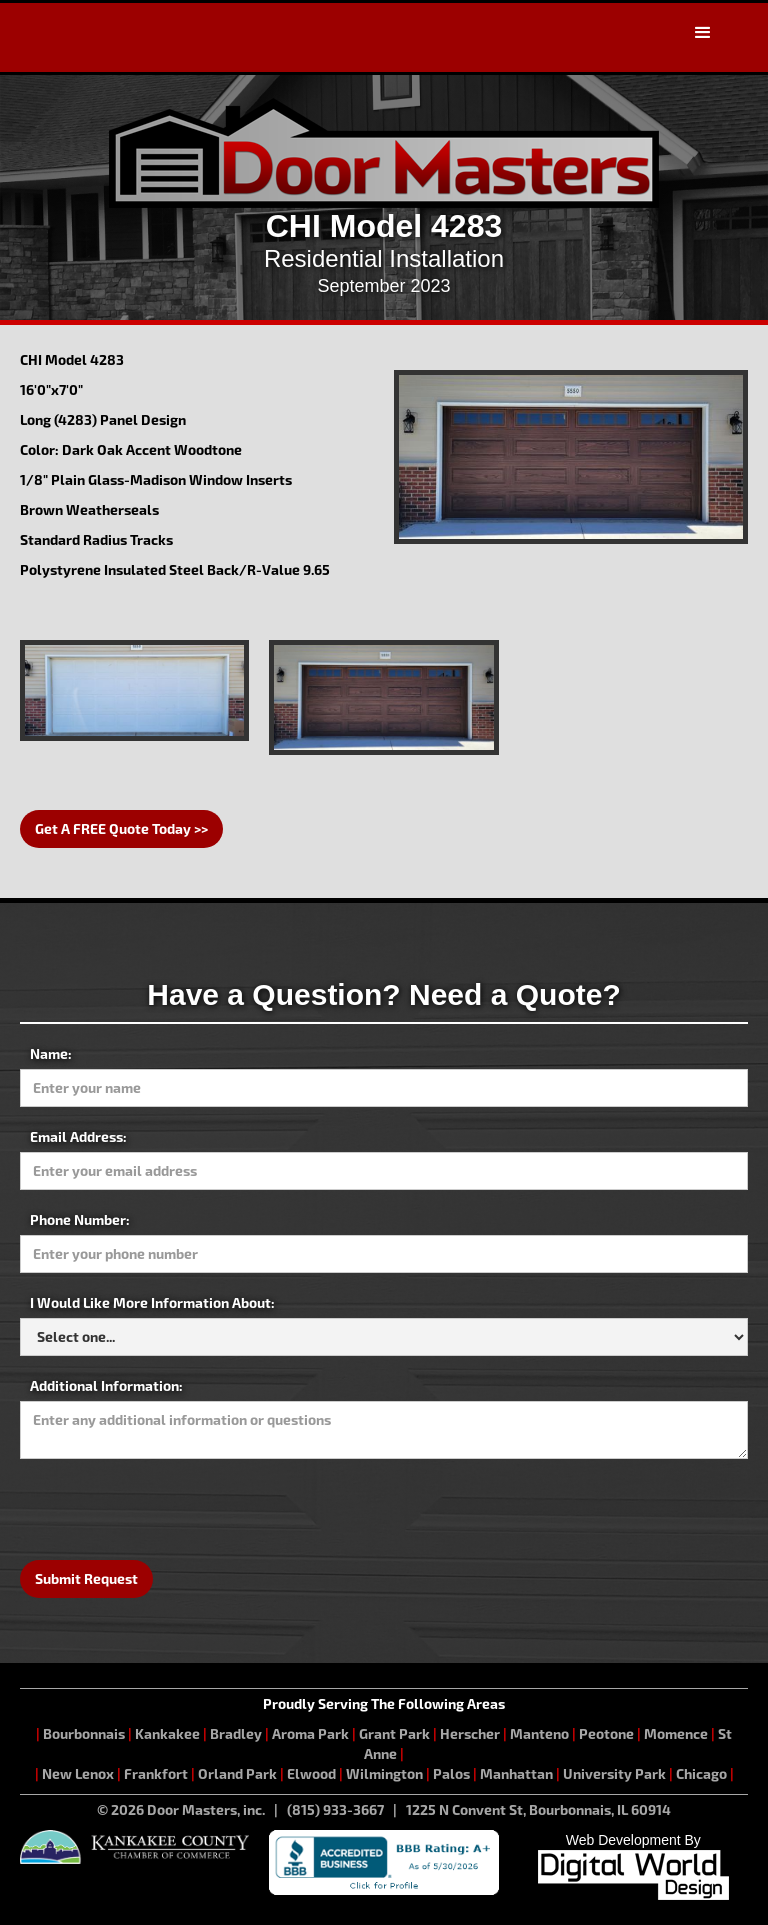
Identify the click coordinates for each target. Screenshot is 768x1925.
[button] (703, 33)
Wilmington (384, 1773)
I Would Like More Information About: (152, 1302)
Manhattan (516, 1773)
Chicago (701, 1773)
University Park (614, 1773)
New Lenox (78, 1773)
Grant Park (394, 1733)
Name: (51, 1053)
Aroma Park (310, 1733)
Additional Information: (106, 1385)
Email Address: (78, 1136)
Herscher (470, 1733)
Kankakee (167, 1733)
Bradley (236, 1733)
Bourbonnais (85, 1733)
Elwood (311, 1773)
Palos (451, 1773)
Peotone (606, 1733)
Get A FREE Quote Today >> (121, 828)
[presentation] (172, 1508)
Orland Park (237, 1773)
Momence (676, 1733)
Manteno (539, 1733)
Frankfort (156, 1773)
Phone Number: (80, 1219)
